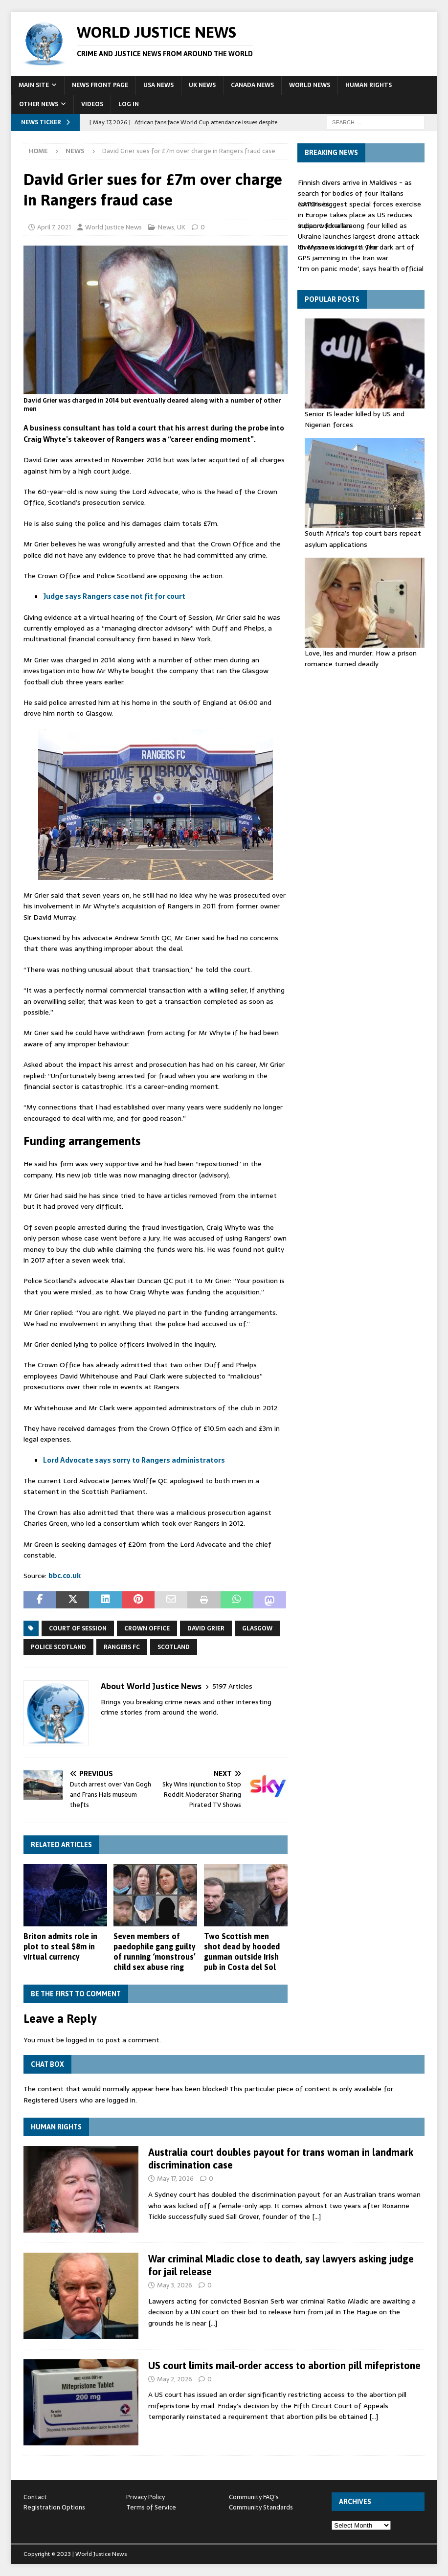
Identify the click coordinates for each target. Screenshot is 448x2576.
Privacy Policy (145, 2497)
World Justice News (113, 227)
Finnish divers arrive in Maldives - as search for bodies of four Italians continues (355, 193)
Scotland (173, 1647)
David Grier (205, 1628)
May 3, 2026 (174, 2285)
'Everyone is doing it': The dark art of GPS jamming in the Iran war (356, 252)
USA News (158, 85)
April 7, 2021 (54, 227)
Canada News (252, 85)
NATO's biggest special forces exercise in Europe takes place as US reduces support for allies (359, 215)
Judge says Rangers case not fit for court (114, 596)
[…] (316, 2216)
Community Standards (261, 2507)
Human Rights (368, 85)
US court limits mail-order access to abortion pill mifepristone (284, 2365)
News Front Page (100, 85)
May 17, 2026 (175, 2178)
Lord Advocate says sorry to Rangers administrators (134, 1460)
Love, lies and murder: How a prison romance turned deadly (361, 658)
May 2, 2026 (174, 2379)
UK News (202, 85)
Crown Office (147, 1628)
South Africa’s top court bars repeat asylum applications (363, 538)
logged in (80, 2039)
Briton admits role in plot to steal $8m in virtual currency (60, 1946)
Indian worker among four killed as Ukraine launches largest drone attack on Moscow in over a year (358, 236)
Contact (35, 2497)
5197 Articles (232, 1686)
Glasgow (257, 1628)
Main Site (34, 85)
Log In (128, 104)
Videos (92, 104)
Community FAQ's (254, 2497)
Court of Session (78, 1628)
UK (181, 227)
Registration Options (54, 2507)
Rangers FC (122, 1647)
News (166, 227)
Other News (38, 104)
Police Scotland (58, 1647)
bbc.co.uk (64, 1575)
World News (309, 85)
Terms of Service (151, 2507)
